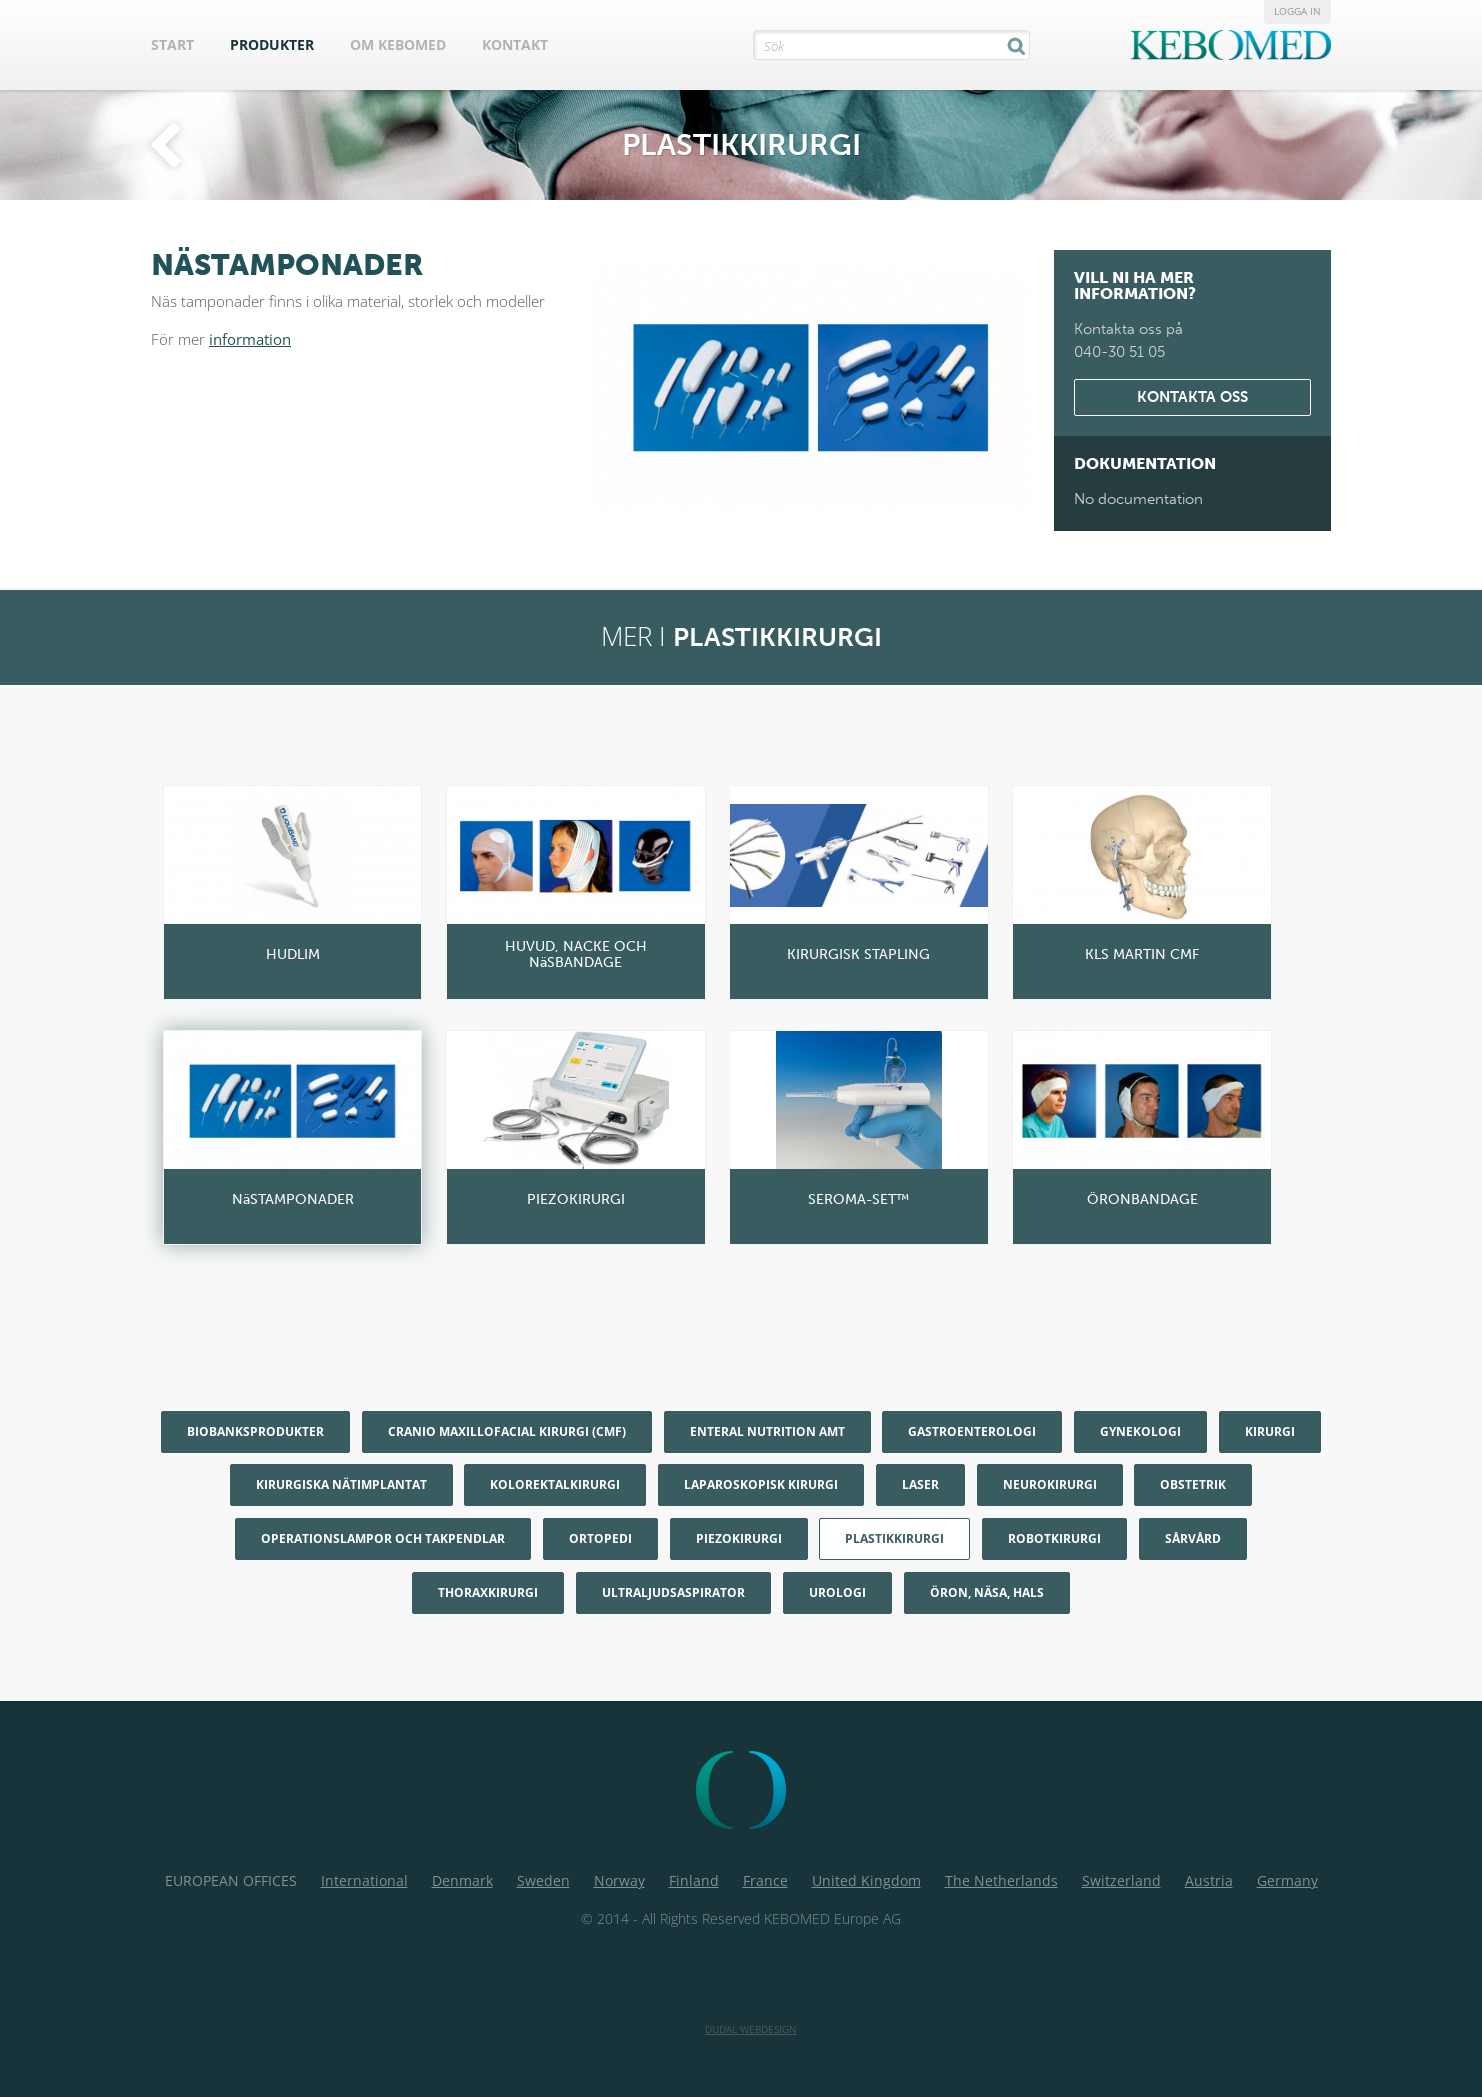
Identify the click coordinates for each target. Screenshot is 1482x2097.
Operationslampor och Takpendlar (383, 1538)
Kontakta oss (1192, 397)
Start (172, 44)
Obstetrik (1193, 1484)
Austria (1209, 1880)
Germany (1287, 1880)
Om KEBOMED (398, 44)
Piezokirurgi (739, 1538)
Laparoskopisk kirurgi (761, 1484)
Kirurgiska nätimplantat (341, 1484)
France (765, 1880)
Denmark (462, 1880)
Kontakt (515, 44)
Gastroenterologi (972, 1431)
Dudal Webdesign (751, 2029)
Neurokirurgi (1050, 1484)
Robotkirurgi (1054, 1538)
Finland (694, 1880)
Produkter (272, 44)
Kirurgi (1270, 1431)
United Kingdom (866, 1880)
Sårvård (1193, 1538)
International (364, 1880)
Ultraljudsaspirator (673, 1592)
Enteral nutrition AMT (767, 1431)
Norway (619, 1880)
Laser (920, 1484)
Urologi (837, 1592)
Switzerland (1121, 1880)
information (250, 339)
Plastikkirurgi (894, 1538)
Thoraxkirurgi (488, 1592)
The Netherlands (1001, 1880)
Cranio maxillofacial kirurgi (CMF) (507, 1431)
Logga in (1297, 11)
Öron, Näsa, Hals (987, 1592)
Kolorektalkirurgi (555, 1484)
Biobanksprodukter (255, 1431)
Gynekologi (1140, 1431)
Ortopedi (600, 1538)
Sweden (543, 1880)
